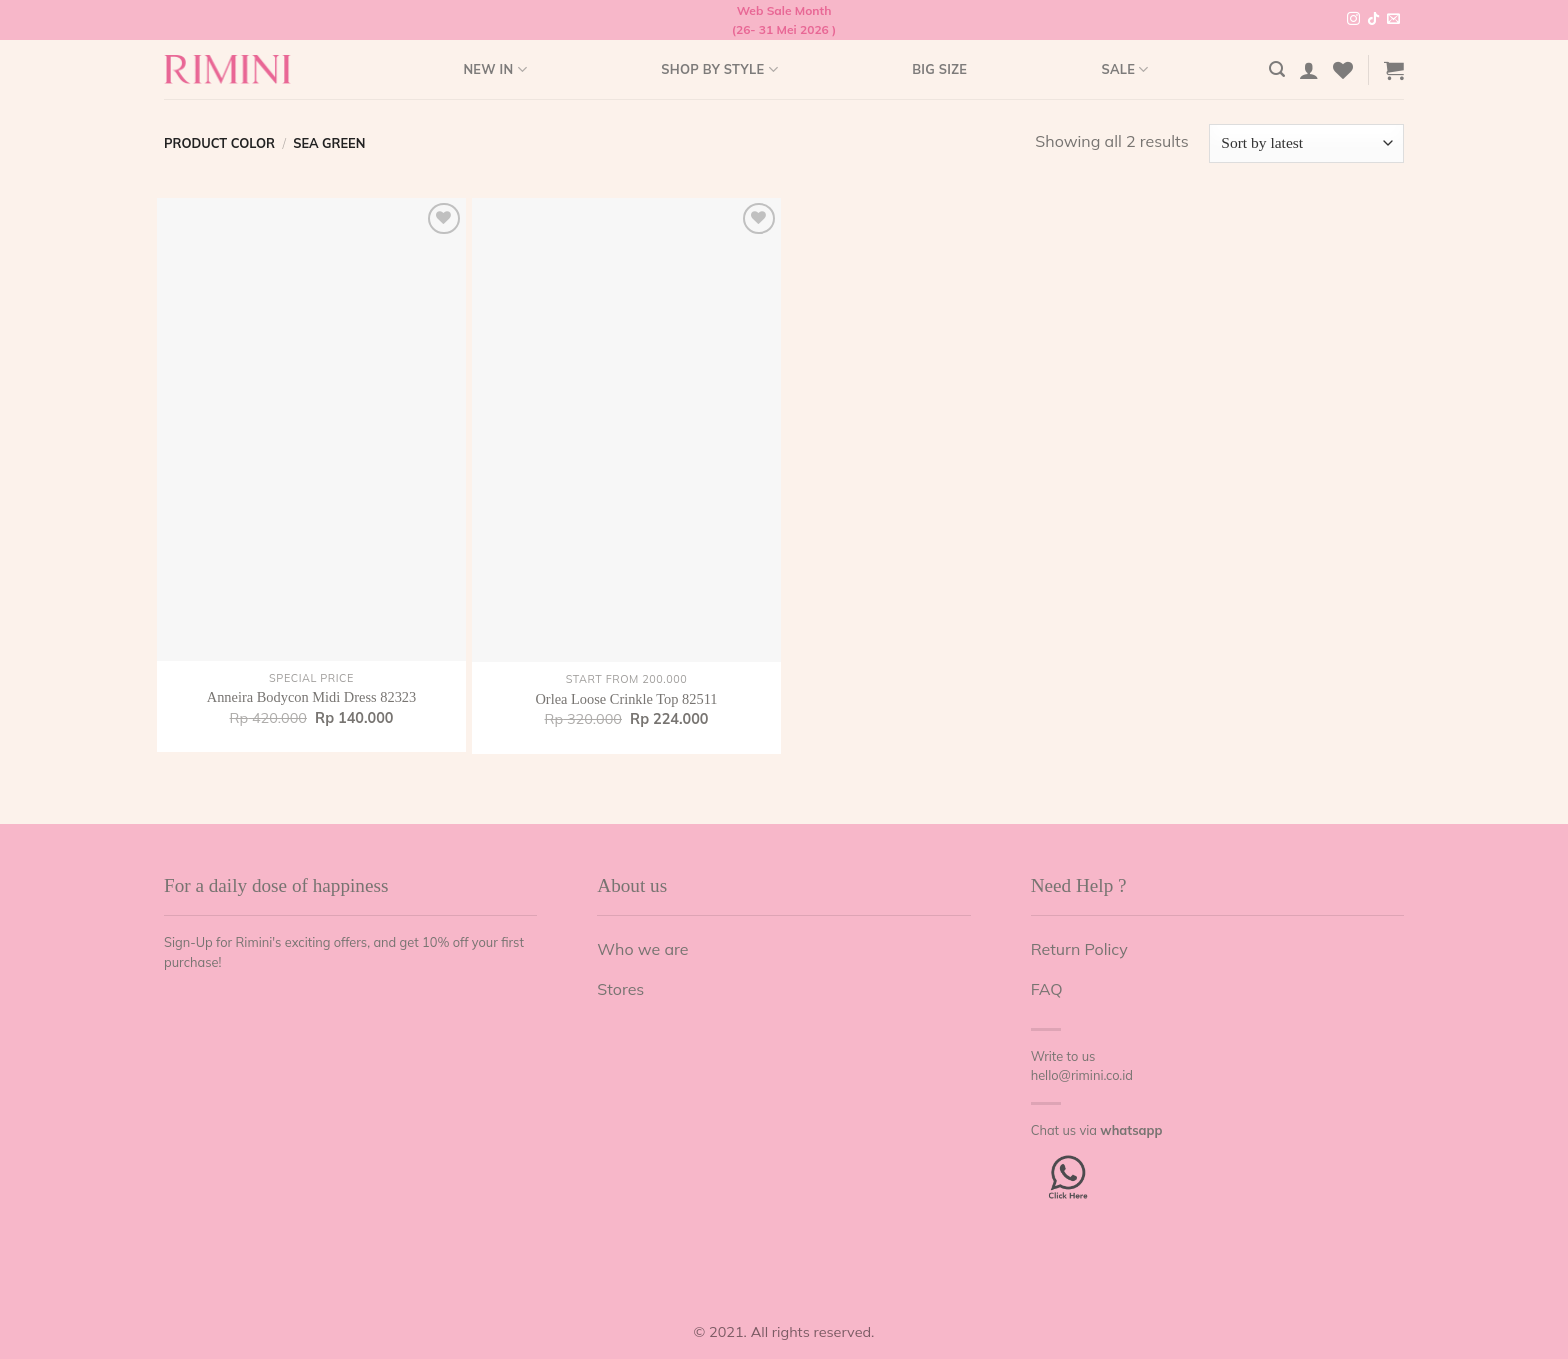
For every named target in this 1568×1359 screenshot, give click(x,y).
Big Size (939, 69)
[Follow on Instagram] (1353, 20)
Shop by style (719, 69)
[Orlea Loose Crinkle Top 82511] (626, 430)
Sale (1124, 69)
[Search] (1277, 69)
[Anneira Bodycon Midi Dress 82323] (311, 429)
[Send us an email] (1393, 20)
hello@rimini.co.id (1082, 1075)
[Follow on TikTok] (1373, 20)
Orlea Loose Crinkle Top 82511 (626, 699)
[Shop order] (1306, 143)
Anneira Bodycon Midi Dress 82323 (311, 697)
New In (494, 69)
